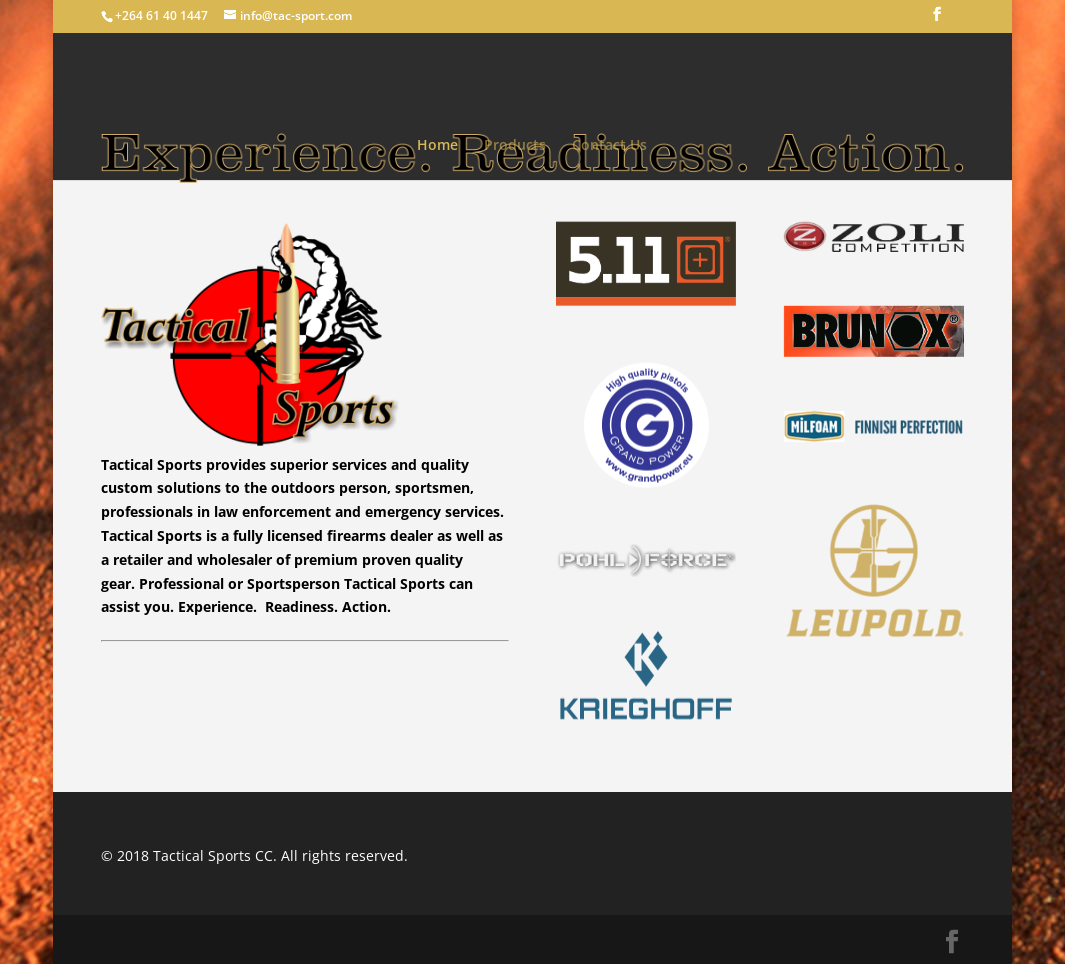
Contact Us (609, 146)
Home (437, 146)
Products (515, 146)
